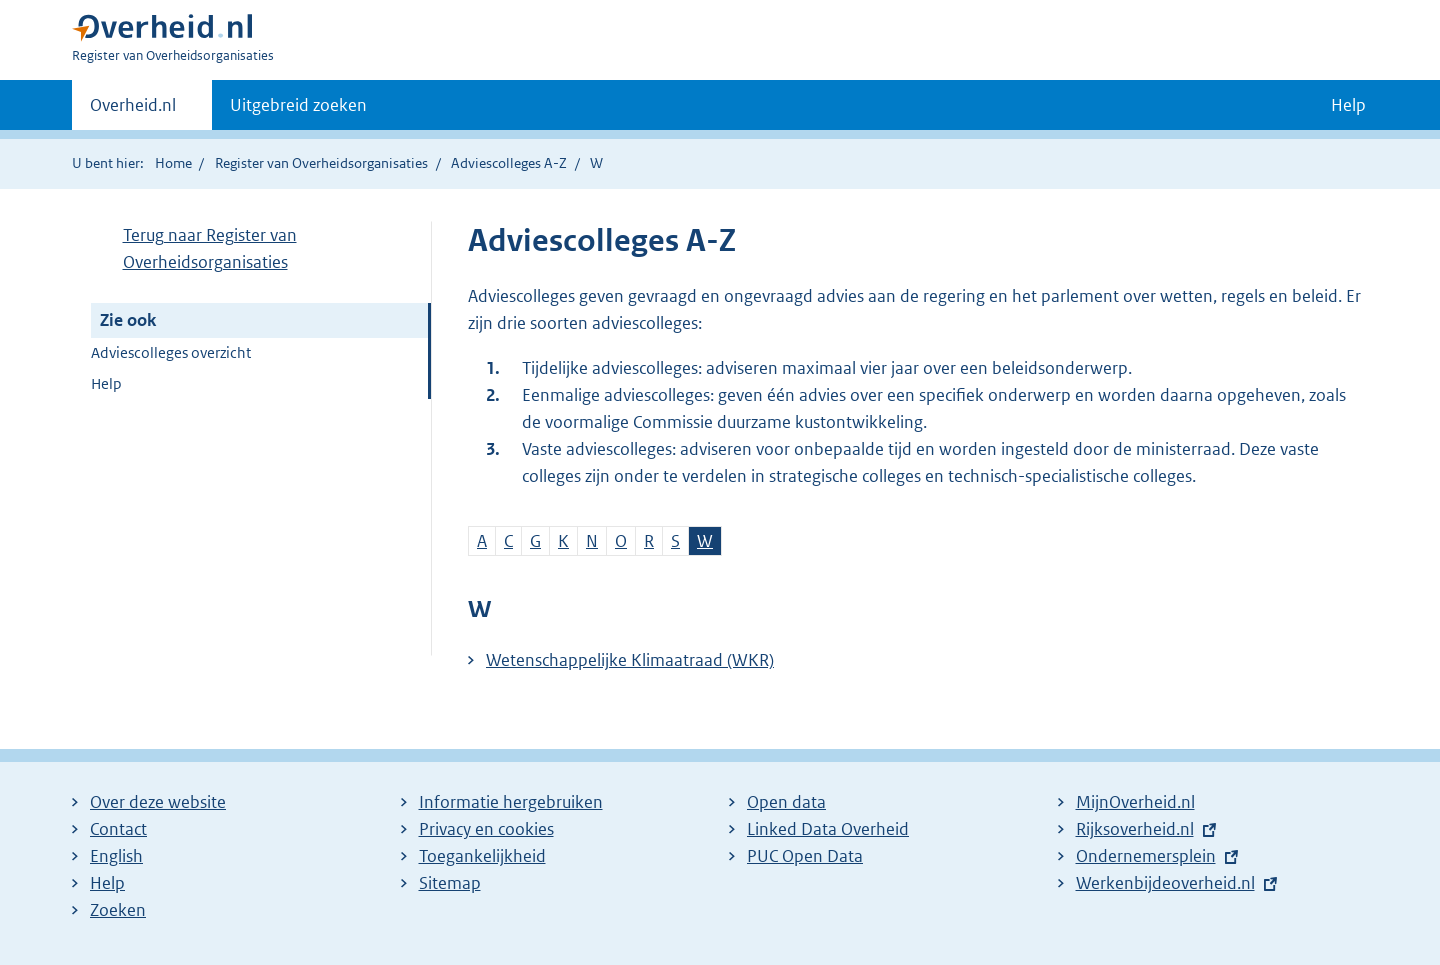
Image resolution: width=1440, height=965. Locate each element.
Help (106, 383)
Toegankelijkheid (482, 856)
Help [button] (1348, 105)
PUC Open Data (805, 856)
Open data (786, 802)
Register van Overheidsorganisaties (321, 163)
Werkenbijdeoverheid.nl (1165, 883)
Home (173, 163)
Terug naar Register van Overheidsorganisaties (210, 248)
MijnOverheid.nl (1135, 802)
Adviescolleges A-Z (509, 163)
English (116, 856)
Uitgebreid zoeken (298, 105)
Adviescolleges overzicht (171, 352)
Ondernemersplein (1146, 856)
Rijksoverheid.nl (1135, 829)
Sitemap (450, 883)
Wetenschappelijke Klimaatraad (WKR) (630, 660)
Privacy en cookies (486, 829)
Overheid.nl (133, 111)
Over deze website (158, 802)
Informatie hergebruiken (511, 802)
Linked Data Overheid (828, 829)
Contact (118, 829)
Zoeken (118, 910)
